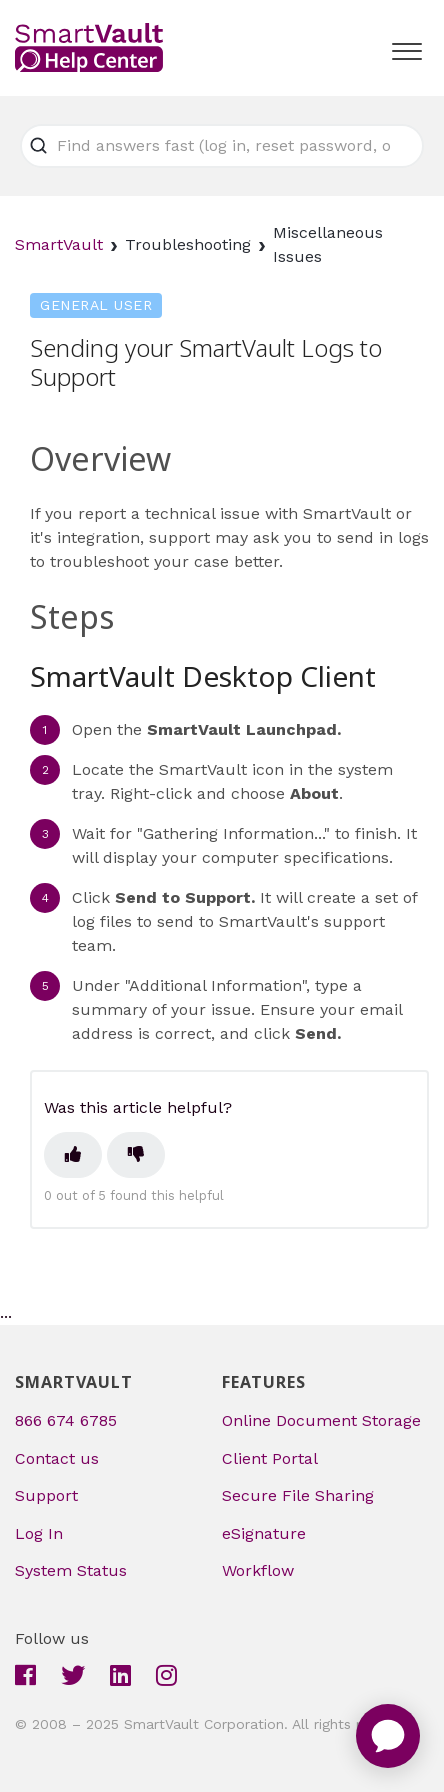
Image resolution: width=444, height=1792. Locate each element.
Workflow (258, 1570)
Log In (39, 1533)
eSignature (264, 1533)
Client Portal (270, 1458)
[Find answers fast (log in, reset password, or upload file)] (222, 146)
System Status (71, 1570)
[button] (406, 47)
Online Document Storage (321, 1420)
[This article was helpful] (73, 1155)
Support (46, 1495)
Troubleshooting (188, 244)
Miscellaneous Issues (328, 244)
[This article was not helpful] (136, 1155)
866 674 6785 (66, 1420)
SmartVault (59, 244)
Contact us (57, 1458)
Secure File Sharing (298, 1495)
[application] (388, 1736)
